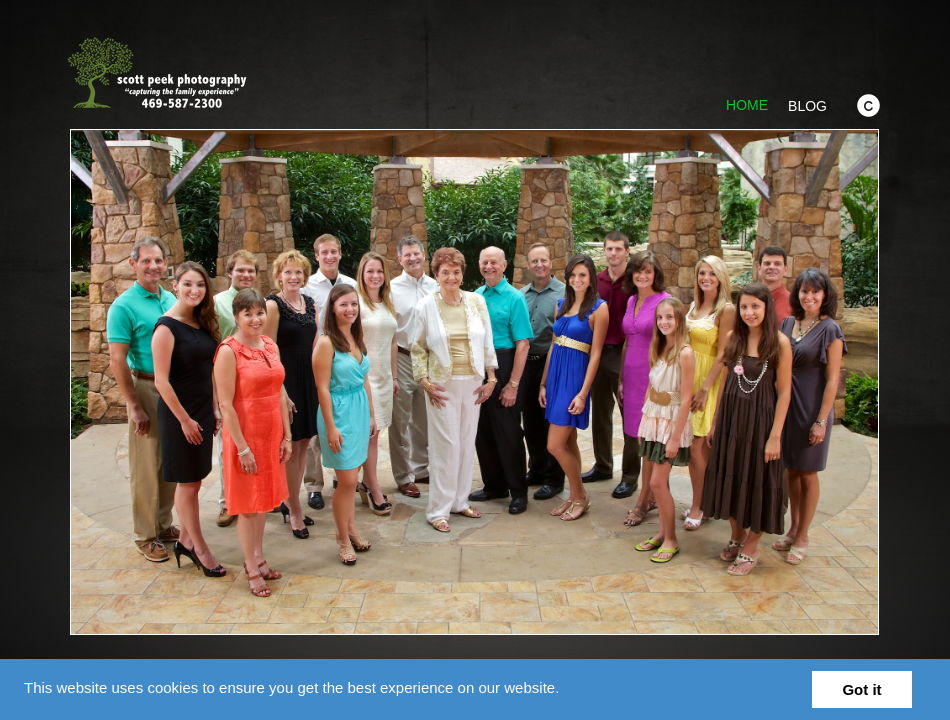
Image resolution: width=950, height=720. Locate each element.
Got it (861, 689)
